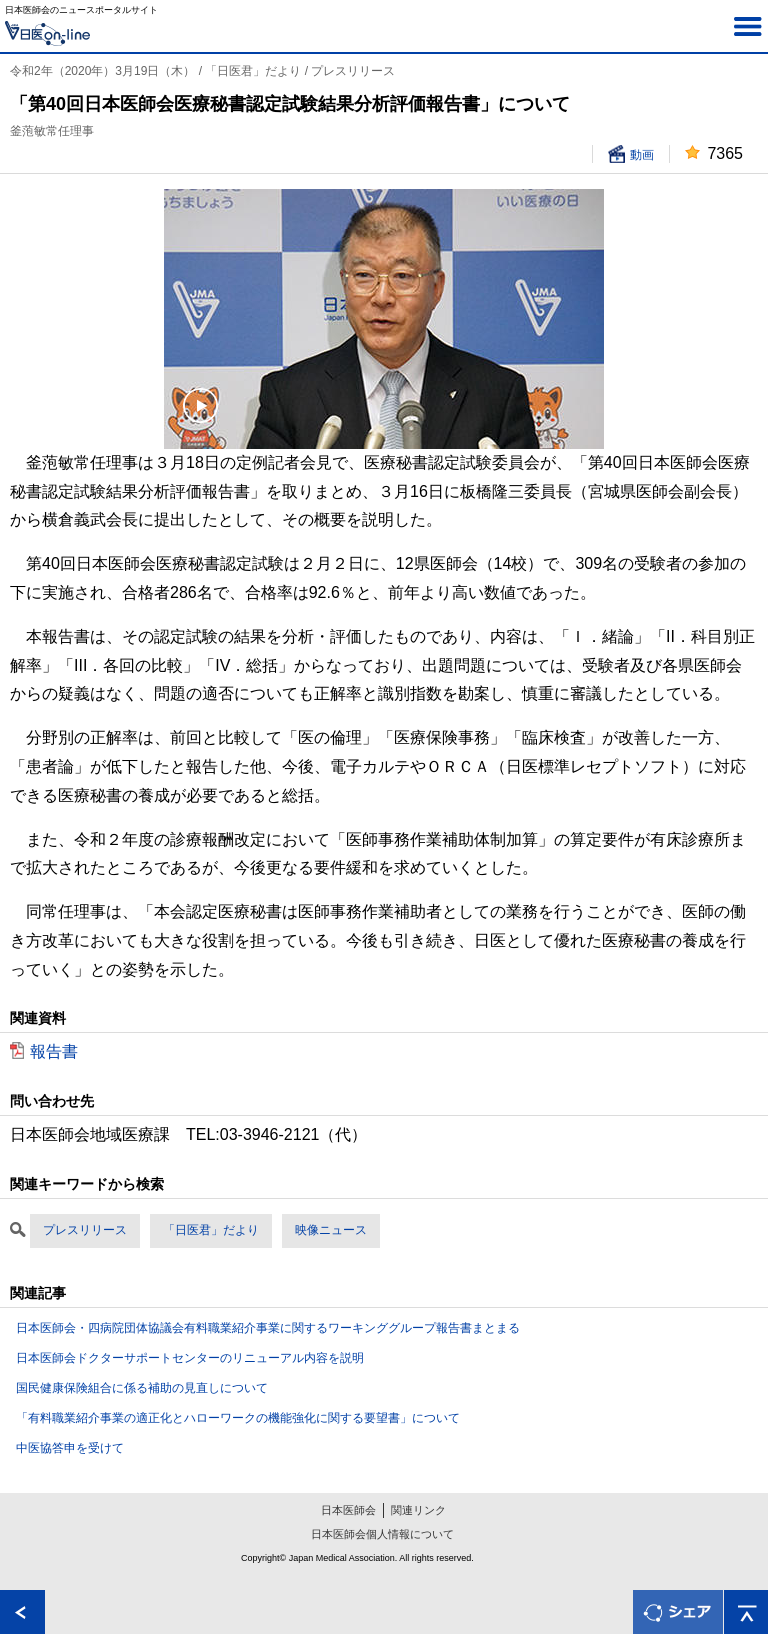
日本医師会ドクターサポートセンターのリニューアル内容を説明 (190, 1358)
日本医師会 (348, 1510)
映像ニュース (331, 1230)
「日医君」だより (211, 1230)
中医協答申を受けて (70, 1448)
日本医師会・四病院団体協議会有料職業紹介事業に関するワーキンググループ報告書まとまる (268, 1328)
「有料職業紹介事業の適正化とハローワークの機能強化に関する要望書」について (238, 1418)
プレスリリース (85, 1230)
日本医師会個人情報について (382, 1534)
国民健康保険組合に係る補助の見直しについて (142, 1388)
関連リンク (418, 1510)
